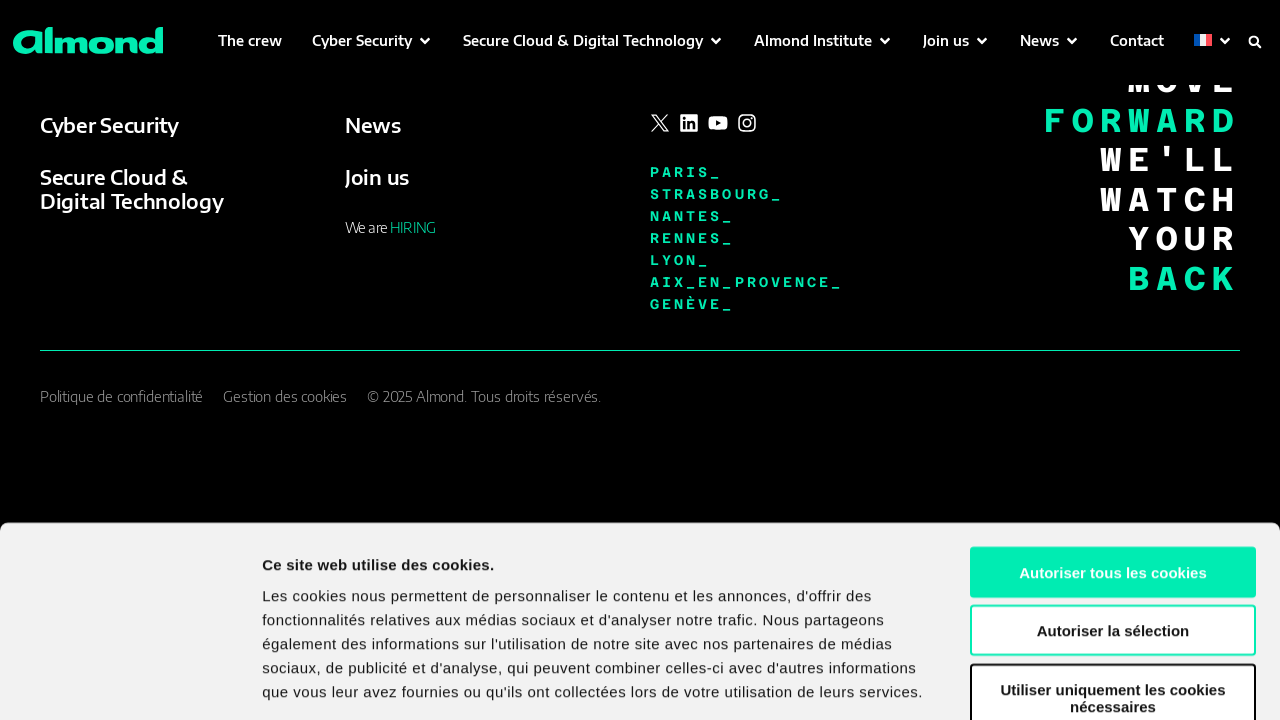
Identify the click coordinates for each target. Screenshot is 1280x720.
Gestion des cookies (285, 396)
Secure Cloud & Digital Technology (132, 188)
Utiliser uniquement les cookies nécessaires (1112, 584)
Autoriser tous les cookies (1113, 458)
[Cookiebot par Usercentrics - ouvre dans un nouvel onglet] (129, 681)
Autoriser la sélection (1113, 517)
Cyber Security (109, 124)
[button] (372, 40)
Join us (377, 176)
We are (390, 227)
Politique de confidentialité (121, 396)
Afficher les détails (1101, 680)
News (373, 124)
